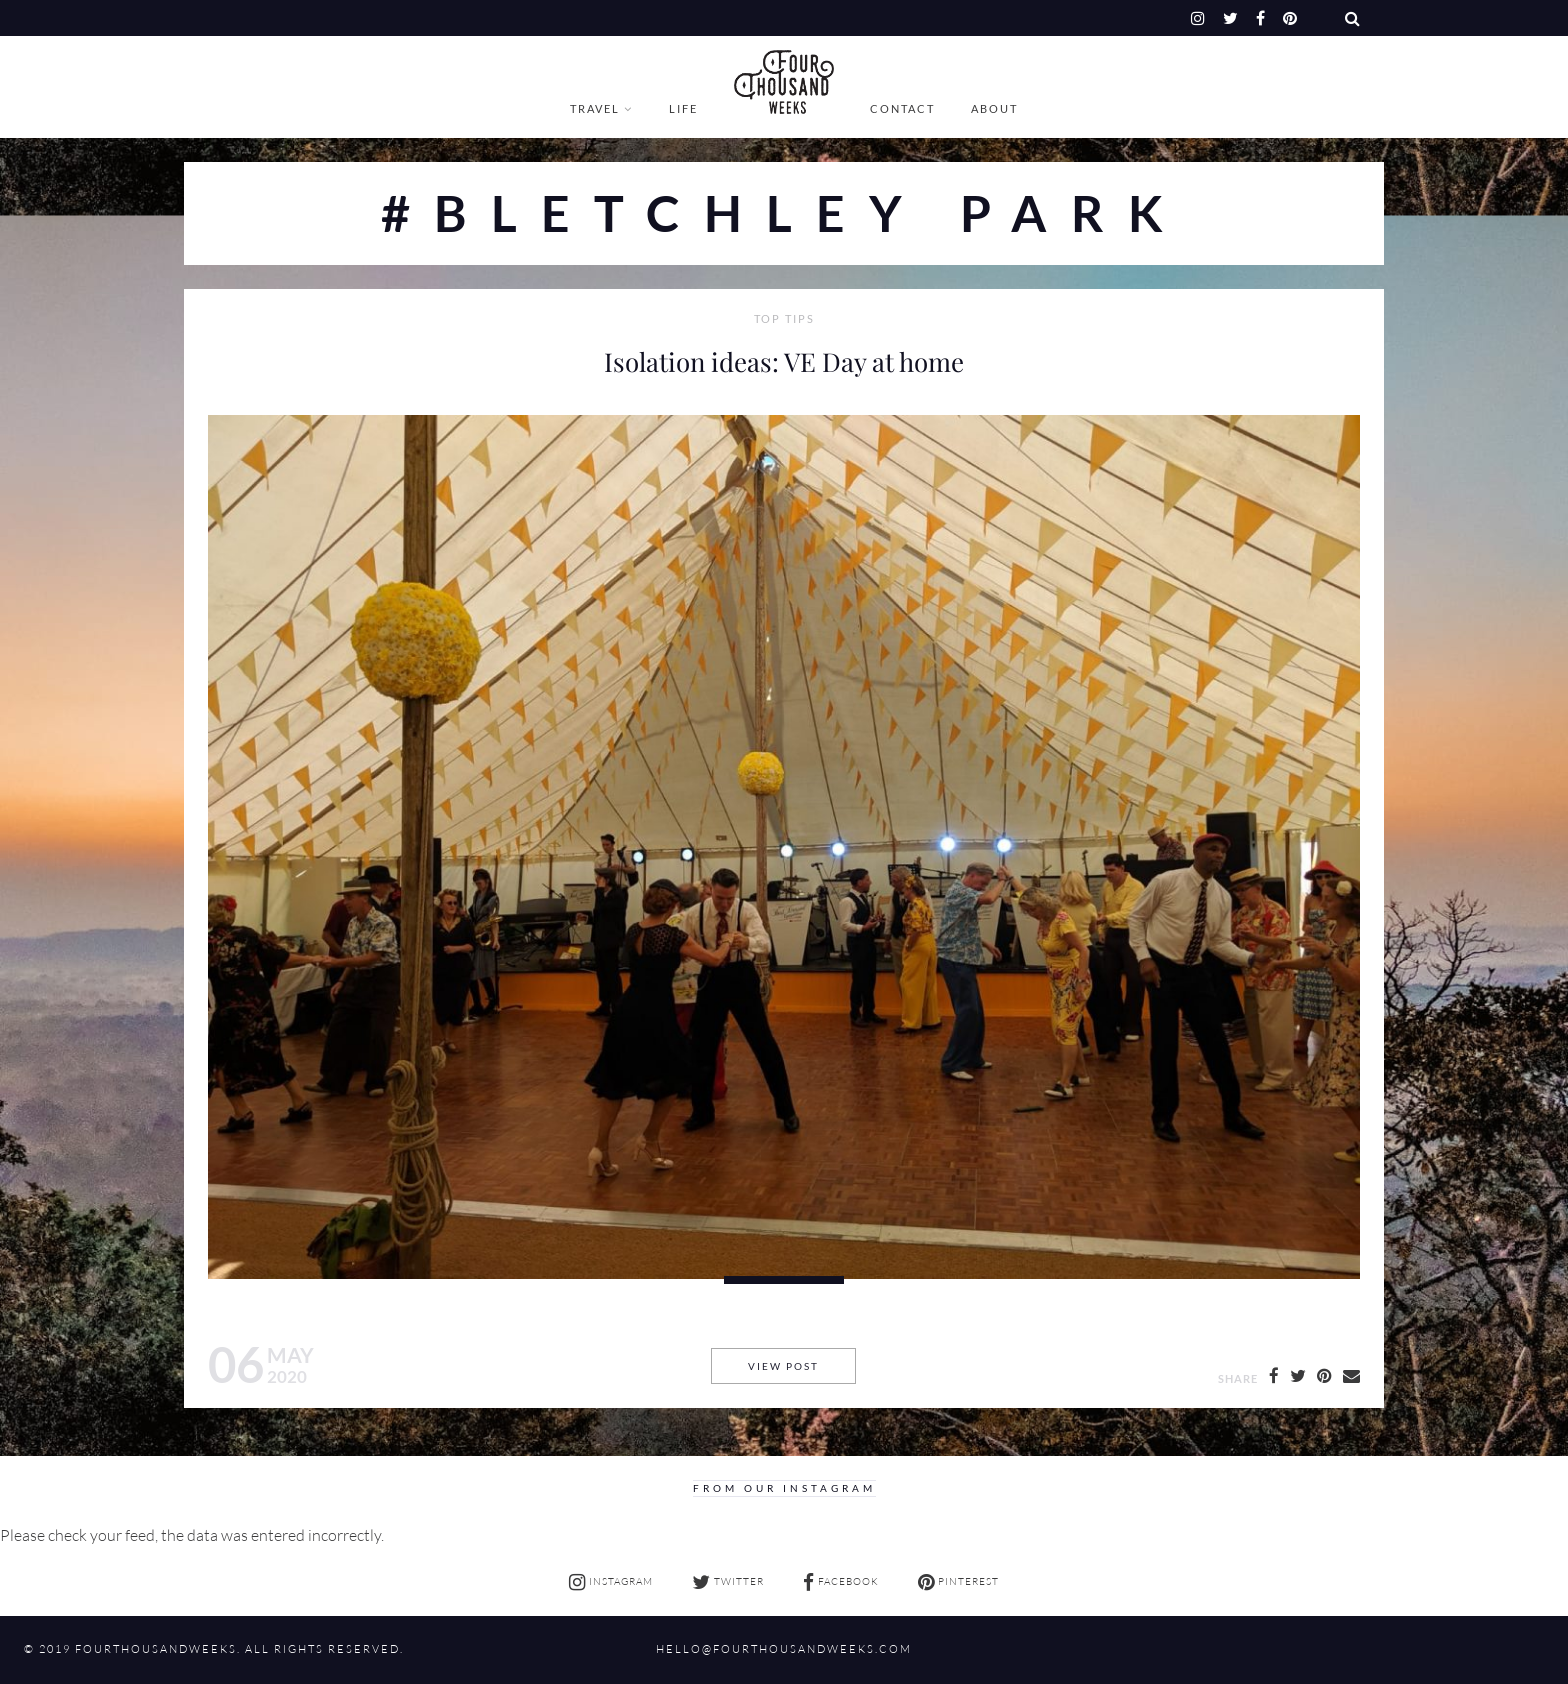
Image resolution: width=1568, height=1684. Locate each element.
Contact (902, 108)
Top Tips (784, 319)
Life (683, 108)
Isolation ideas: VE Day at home (784, 361)
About (994, 108)
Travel (595, 108)
